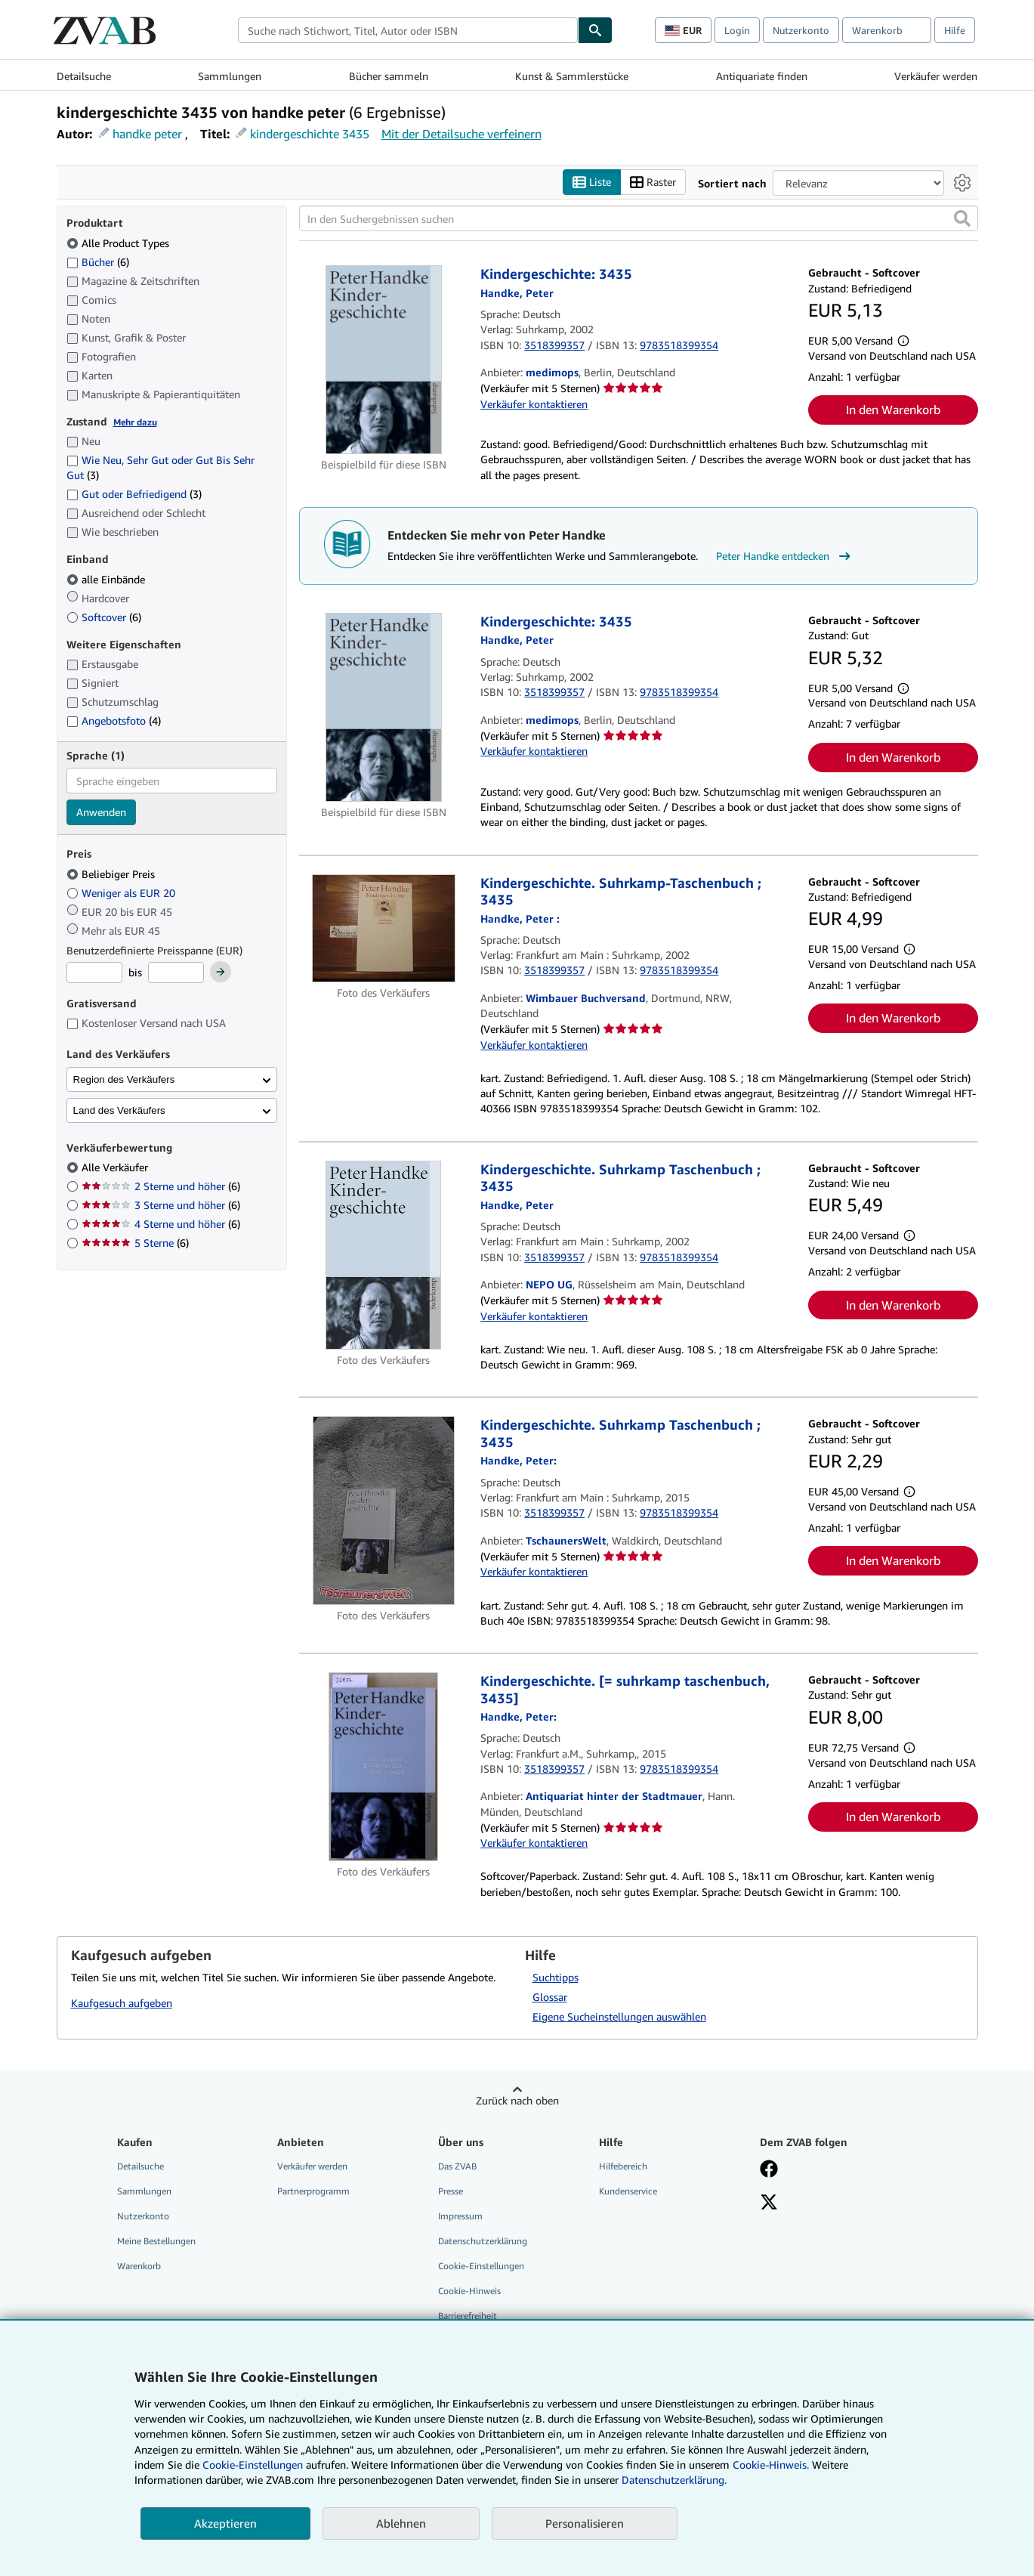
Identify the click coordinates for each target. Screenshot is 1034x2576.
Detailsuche (84, 76)
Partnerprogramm (313, 2191)
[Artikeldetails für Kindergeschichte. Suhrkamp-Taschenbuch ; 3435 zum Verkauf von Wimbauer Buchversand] (384, 928)
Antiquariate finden (761, 76)
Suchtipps (555, 1977)
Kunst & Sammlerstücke (571, 76)
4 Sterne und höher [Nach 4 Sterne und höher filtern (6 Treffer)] (161, 1224)
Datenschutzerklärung (482, 2241)
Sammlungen (229, 76)
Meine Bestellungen (156, 2241)
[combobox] (408, 30)
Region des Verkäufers (124, 1079)
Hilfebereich (623, 2166)
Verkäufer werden (935, 76)
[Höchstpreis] (176, 973)
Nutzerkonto (801, 30)
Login (737, 30)
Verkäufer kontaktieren (534, 403)
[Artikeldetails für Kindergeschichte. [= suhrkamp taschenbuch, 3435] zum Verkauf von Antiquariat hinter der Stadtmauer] (384, 1767)
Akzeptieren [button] (225, 2523)
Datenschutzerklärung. (674, 2479)
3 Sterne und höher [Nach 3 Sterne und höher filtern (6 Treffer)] (161, 1205)
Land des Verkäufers (119, 1110)
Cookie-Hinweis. (771, 2464)
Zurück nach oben (517, 2100)
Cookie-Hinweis (469, 2291)
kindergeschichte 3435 (309, 133)
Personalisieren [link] (584, 2523)
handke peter (147, 133)
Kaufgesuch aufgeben (121, 2002)
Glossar (549, 1996)
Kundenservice (628, 2191)
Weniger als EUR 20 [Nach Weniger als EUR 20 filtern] (122, 892)
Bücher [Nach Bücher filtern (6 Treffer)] (97, 261)
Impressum (460, 2216)
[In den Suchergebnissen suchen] (638, 219)
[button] (962, 219)
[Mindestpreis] (94, 973)
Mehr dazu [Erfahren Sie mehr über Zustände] (135, 422)
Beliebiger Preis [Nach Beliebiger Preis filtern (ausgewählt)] (112, 873)
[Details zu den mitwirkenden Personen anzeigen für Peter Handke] (517, 292)
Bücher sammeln (388, 76)
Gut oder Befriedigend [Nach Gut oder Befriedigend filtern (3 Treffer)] (134, 494)
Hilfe (954, 30)
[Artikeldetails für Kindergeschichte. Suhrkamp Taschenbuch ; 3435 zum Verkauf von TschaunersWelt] (384, 1511)
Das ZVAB (457, 2166)
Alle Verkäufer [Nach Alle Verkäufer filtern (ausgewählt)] (116, 1167)
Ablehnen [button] (401, 2523)
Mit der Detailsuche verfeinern (461, 133)
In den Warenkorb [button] (893, 410)
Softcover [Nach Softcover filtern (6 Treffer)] (103, 617)
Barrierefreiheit (467, 2316)
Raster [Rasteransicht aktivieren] (653, 182)
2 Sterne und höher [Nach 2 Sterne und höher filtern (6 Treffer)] (161, 1186)
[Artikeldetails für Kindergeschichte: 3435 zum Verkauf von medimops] (384, 360)
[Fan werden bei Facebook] (769, 2170)
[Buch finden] (595, 30)
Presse (450, 2191)
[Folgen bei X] (769, 2203)
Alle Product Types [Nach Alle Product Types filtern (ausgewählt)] (119, 243)
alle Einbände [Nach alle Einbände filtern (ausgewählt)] (107, 579)
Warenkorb (139, 2266)
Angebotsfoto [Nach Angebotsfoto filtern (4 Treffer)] (113, 721)
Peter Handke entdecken (785, 556)
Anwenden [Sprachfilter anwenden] (101, 812)
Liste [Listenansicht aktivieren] (592, 182)
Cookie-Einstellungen (252, 2464)
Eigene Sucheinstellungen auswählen (619, 2016)
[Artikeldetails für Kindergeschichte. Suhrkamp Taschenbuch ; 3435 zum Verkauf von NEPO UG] (384, 1255)
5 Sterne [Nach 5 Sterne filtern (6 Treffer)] (135, 1243)
